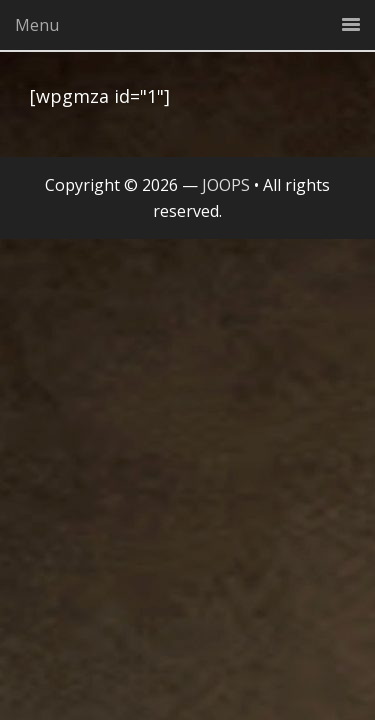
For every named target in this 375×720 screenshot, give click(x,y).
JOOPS (226, 185)
